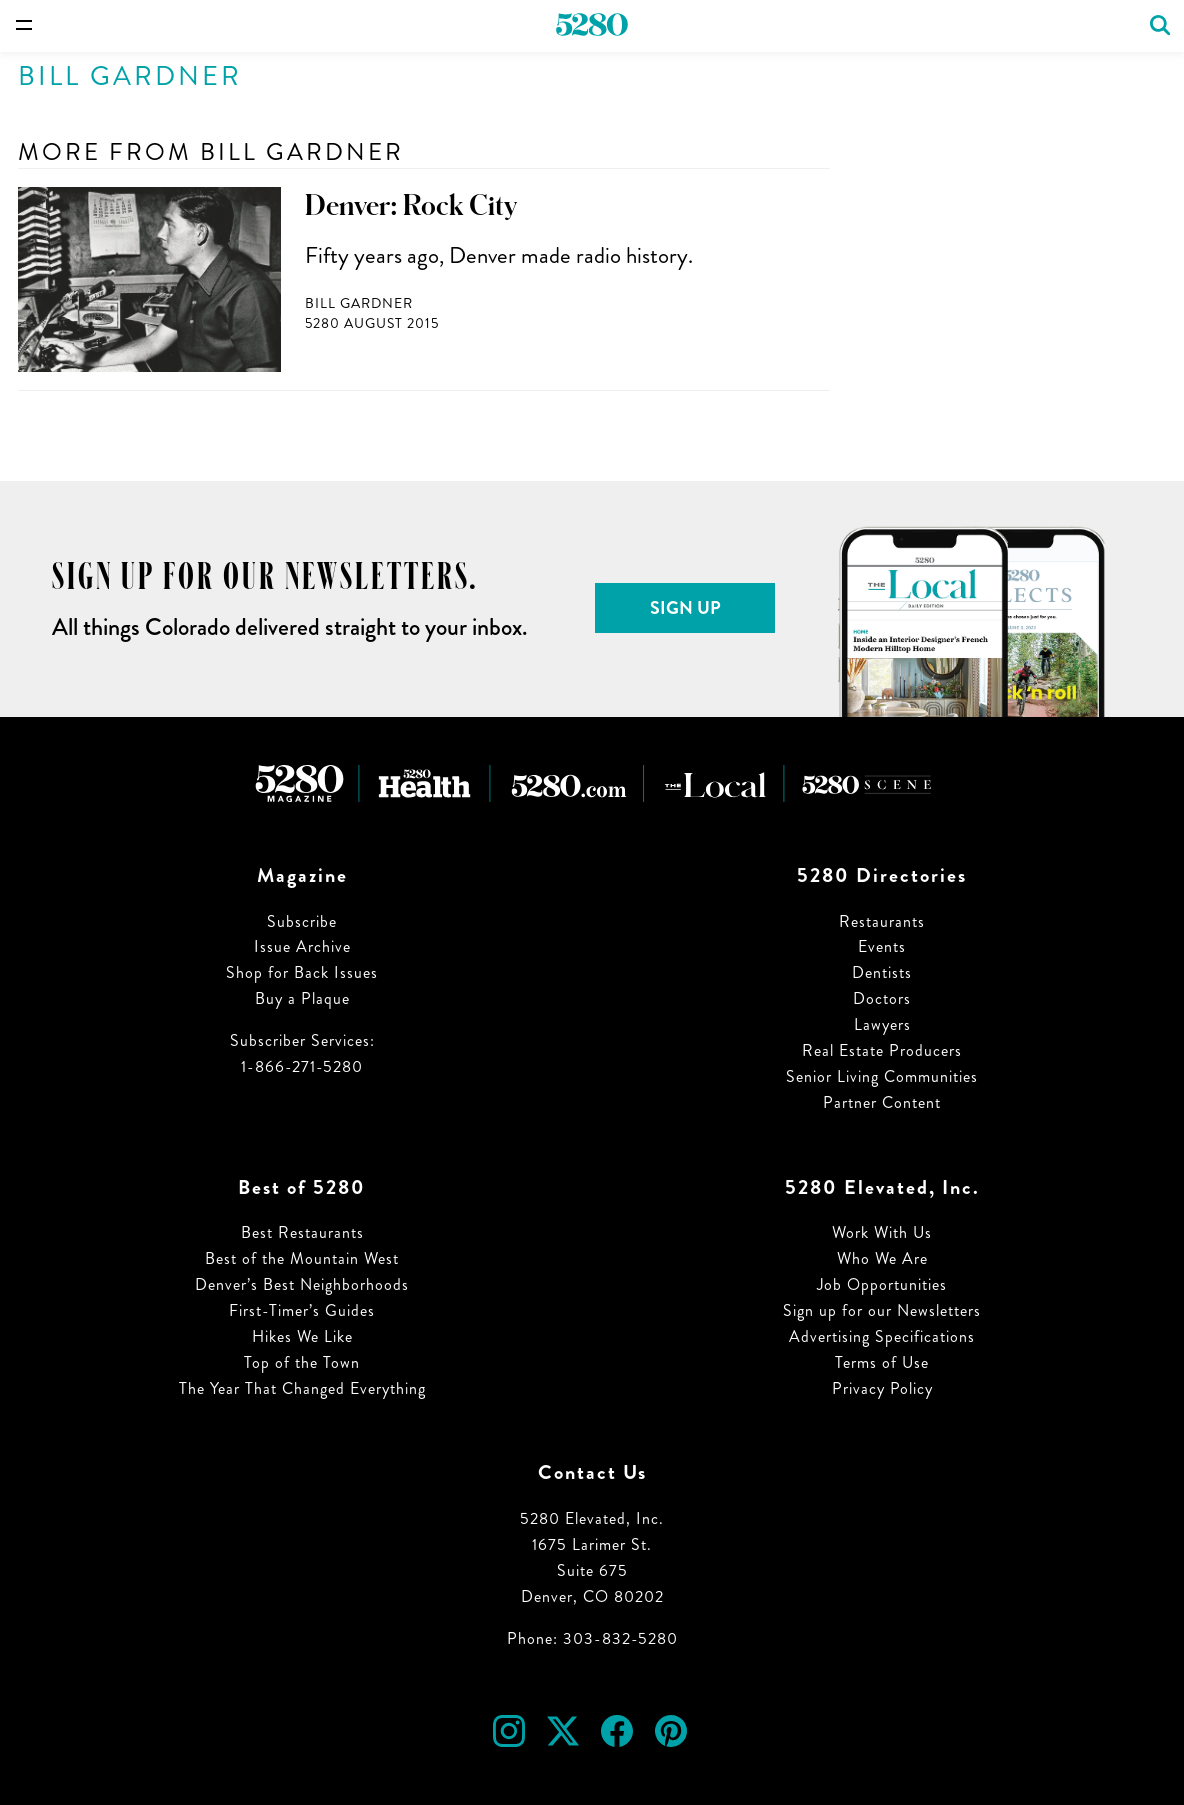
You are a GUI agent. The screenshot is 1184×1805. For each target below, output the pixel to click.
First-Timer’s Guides (302, 1310)
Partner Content (882, 1102)
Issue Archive (302, 946)
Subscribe (302, 921)
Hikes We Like (302, 1336)
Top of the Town (302, 1362)
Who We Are (882, 1258)
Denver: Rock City (411, 206)
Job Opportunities (882, 1284)
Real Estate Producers (882, 1050)
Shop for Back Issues (302, 972)
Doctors (882, 998)
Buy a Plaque (302, 998)
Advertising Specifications (882, 1336)
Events (882, 946)
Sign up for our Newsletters (882, 1310)
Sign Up (685, 608)
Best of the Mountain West (302, 1258)
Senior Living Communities (882, 1076)
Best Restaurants (302, 1232)
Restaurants (882, 921)
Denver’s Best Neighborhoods (302, 1284)
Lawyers (882, 1024)
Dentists (882, 972)
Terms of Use (882, 1362)
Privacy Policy (882, 1388)
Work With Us (882, 1232)
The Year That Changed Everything (302, 1388)
